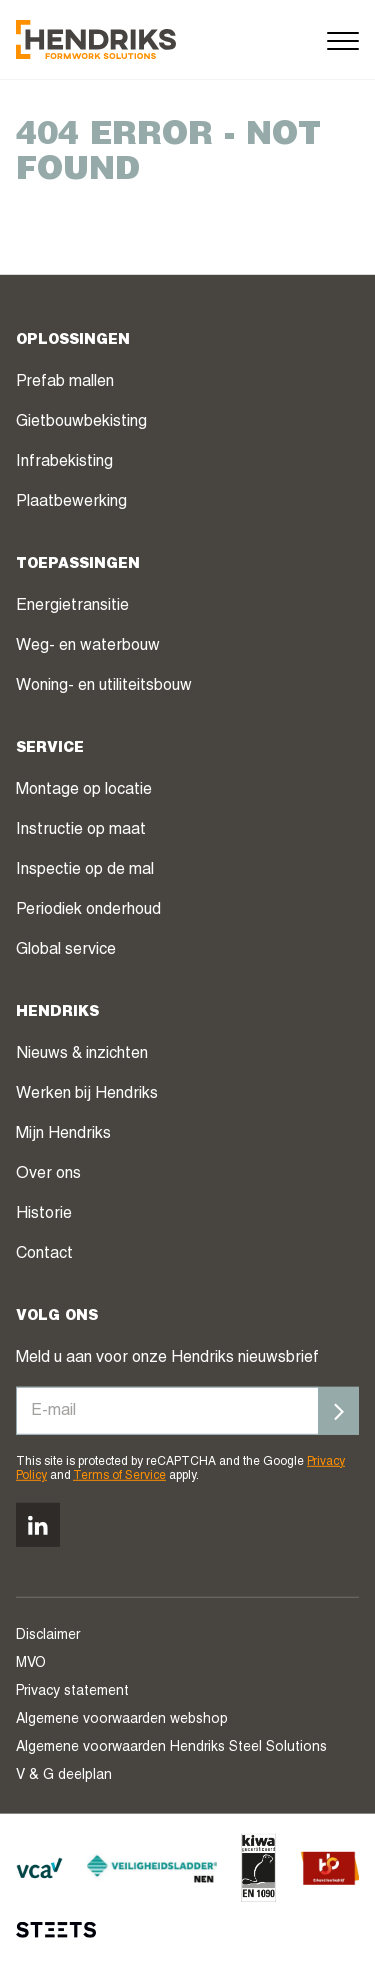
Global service (66, 950)
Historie (44, 1214)
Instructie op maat (81, 830)
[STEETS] (56, 1930)
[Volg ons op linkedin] (38, 1525)
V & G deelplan (64, 1776)
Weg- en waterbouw (88, 646)
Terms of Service (119, 1476)
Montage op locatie (84, 790)
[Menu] (343, 39)
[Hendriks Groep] (96, 39)
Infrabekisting (64, 462)
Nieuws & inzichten (82, 1054)
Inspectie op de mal (85, 870)
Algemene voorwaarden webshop (122, 1720)
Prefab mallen (65, 382)
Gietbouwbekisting (81, 422)
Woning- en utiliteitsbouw (104, 686)
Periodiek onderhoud (88, 910)
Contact (44, 1254)
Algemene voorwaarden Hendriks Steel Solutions (171, 1748)
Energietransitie (72, 606)
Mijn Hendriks (63, 1134)
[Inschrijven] (339, 1410)
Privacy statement (72, 1692)
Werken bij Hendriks (87, 1094)
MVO (31, 1664)
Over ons (48, 1174)
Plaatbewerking (71, 502)
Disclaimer (48, 1636)
